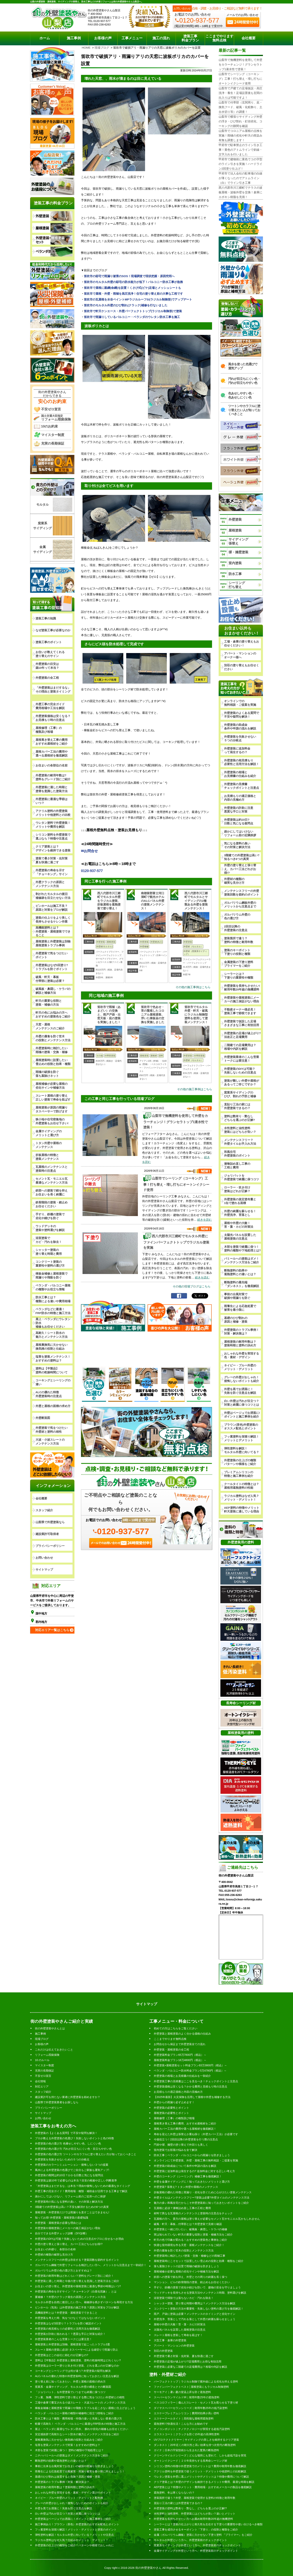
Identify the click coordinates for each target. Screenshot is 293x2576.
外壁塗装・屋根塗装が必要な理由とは (58, 2222)
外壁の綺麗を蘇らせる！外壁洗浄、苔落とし (240, 1213)
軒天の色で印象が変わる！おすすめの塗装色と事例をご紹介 (190, 2239)
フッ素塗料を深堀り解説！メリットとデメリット (241, 1438)
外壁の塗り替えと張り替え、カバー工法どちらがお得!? (69, 2244)
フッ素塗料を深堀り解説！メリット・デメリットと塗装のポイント (76, 2529)
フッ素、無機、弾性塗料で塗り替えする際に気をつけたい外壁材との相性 (80, 2397)
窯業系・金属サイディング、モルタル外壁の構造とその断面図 (73, 2386)
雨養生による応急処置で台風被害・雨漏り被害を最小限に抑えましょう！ (80, 2471)
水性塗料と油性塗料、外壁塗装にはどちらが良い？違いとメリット (194, 2513)
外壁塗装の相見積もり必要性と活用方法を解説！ (241, 762)
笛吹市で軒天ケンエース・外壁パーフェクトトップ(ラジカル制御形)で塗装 (133, 311)
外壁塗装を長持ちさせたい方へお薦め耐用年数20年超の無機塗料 (193, 2518)
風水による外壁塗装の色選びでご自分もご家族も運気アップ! (72, 2169)
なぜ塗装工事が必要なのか (53, 630)
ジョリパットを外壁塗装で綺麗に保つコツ (241, 1177)
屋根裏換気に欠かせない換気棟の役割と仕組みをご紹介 (69, 2439)
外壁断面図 (43, 1417)
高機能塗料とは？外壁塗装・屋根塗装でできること (53, 931)
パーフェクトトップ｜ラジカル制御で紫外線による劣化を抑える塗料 (196, 2381)
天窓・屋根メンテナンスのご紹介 (50, 1026)
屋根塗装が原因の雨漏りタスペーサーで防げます (52, 1109)
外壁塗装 (52, 216)
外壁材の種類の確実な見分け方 (234, 880)
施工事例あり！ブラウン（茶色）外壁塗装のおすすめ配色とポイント (77, 2524)
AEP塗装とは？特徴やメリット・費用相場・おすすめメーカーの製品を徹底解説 (203, 2487)
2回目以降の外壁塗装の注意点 (235, 928)
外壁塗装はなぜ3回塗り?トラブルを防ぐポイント (52, 967)
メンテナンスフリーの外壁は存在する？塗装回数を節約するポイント (77, 2259)
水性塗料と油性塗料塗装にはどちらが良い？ (240, 1130)
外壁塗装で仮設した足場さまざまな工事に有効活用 (241, 1023)
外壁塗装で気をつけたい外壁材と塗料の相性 (52, 1429)
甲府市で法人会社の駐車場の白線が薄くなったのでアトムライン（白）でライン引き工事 (240, 178)
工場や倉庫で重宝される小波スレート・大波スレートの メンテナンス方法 (80, 2402)
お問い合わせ (44, 1557)
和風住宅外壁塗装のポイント (237, 1153)
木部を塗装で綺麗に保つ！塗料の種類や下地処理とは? (242, 1248)
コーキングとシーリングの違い (53, 1382)
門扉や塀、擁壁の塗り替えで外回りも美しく (181, 2144)
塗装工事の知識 (46, 618)
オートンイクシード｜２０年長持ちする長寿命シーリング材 (190, 2460)
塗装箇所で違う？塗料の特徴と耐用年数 (238, 940)
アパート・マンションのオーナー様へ (240, 655)
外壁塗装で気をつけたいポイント (52, 955)
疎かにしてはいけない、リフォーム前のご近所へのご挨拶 (70, 2196)
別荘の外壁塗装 (163, 2350)
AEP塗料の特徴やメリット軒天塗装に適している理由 (241, 1509)
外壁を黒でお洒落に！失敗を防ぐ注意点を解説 (240, 1391)
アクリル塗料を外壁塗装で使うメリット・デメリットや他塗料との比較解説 (200, 2471)
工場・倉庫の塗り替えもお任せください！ (241, 643)
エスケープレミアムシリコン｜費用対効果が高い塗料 (186, 2413)
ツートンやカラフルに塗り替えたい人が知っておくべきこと (244, 410)
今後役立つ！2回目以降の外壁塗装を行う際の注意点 (186, 2139)
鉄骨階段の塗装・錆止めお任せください (52, 1204)
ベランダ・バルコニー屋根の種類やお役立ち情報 (53, 1287)
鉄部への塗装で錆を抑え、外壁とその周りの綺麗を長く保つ (190, 2276)
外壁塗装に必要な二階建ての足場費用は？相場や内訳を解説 (190, 2366)
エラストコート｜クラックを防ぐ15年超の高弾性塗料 (186, 2434)
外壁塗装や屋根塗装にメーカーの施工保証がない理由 (241, 999)
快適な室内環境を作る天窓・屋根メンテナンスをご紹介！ (189, 2245)
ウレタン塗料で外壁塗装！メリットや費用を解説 (53, 824)
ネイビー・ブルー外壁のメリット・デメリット (240, 1367)
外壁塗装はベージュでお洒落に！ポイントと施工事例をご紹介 (73, 2518)
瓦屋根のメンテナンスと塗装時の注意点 (52, 1168)
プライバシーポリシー (50, 1545)
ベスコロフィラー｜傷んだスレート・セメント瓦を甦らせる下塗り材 (196, 2402)
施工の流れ (161, 38)
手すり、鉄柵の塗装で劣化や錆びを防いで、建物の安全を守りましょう (197, 2287)
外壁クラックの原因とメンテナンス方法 (50, 884)
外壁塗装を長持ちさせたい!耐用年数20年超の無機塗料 (242, 987)
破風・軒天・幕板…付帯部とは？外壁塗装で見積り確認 (188, 2224)
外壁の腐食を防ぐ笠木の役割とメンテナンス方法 (53, 1038)
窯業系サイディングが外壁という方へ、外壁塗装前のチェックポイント (197, 2545)
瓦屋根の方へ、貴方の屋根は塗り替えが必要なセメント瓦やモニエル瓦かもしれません (207, 2218)
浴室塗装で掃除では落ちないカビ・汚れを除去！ (184, 2297)
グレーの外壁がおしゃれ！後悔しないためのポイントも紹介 (71, 2503)
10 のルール (42, 2060)
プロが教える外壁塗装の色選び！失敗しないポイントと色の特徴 (74, 2138)
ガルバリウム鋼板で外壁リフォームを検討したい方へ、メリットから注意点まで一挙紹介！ (90, 2265)
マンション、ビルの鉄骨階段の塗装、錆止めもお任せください (192, 2282)
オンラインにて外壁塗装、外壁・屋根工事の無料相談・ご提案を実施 (196, 2160)
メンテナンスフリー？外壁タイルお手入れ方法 (240, 1141)
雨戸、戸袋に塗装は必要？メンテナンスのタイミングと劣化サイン (194, 2313)
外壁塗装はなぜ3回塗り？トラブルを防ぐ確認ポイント (68, 2323)
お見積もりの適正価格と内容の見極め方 (240, 797)
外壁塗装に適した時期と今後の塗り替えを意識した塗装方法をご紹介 (77, 2281)
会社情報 (40, 2081)
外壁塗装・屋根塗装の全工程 (171, 2049)
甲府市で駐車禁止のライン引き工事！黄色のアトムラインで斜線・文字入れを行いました (240, 149)
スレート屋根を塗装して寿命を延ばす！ (178, 2335)
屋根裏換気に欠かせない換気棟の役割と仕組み (52, 1346)
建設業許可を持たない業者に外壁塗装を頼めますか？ (67, 2097)
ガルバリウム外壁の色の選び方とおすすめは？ (63, 2270)
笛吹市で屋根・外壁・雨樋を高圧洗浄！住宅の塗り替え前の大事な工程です (133, 293)
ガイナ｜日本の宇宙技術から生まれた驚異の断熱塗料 (186, 2450)
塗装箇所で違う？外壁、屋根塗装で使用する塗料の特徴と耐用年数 (194, 2497)
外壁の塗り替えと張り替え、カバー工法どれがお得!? (240, 869)
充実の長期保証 (44, 2070)
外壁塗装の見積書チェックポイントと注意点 (241, 786)
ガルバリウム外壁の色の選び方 (237, 916)
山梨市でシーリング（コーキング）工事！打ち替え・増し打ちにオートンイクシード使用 (176, 1184)
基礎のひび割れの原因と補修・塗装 (235, 1319)
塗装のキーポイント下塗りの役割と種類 (237, 952)
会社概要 (249, 38)
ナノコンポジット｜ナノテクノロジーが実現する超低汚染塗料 (192, 2429)
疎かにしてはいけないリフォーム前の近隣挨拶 (240, 833)
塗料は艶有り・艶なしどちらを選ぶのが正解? (239, 1118)
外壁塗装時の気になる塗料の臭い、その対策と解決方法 (69, 2201)
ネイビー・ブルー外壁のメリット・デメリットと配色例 (69, 2497)
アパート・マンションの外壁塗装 (174, 2345)
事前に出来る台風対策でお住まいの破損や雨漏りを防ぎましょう (74, 2466)
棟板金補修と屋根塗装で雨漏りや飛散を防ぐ (52, 1275)
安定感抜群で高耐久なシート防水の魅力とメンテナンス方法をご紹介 (77, 2434)
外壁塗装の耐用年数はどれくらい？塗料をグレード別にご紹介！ (74, 2275)
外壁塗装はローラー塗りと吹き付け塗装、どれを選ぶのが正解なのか (77, 2365)
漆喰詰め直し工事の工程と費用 (237, 1165)
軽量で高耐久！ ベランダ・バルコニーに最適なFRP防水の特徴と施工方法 (80, 2423)
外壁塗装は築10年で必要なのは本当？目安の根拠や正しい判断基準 (76, 2180)
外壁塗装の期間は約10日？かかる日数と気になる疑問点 (69, 2175)
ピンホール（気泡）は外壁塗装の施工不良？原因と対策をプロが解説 (77, 2307)
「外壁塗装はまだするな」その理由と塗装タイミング (53, 689)
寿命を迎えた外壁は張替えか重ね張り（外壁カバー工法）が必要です (196, 2134)
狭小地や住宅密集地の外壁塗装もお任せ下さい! (52, 1121)
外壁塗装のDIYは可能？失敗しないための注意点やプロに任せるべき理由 (79, 2238)
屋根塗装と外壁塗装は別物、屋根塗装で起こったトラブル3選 (72, 2344)
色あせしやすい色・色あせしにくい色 (241, 395)
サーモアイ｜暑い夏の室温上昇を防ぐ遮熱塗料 (182, 2392)
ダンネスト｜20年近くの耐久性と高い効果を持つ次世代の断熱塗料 (195, 2444)
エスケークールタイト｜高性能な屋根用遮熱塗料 (184, 2418)
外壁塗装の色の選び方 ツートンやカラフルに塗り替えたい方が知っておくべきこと (85, 2154)
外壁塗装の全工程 (47, 677)
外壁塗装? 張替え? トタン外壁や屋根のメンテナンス (186, 2186)
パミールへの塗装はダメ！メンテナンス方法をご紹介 (241, 1260)
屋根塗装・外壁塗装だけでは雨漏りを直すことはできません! (72, 2212)
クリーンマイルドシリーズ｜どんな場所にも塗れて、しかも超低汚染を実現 (200, 2455)
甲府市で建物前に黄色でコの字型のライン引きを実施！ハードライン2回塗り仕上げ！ (240, 164)
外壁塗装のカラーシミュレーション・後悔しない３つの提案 (71, 2164)
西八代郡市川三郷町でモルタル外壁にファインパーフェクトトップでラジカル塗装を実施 (176, 1241)
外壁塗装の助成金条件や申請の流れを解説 (240, 726)
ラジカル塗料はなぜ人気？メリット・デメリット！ (241, 1497)
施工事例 (74, 38)
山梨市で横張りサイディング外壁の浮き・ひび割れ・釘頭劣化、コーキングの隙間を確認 (240, 121)
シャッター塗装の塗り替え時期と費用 (49, 1251)
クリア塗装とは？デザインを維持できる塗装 (53, 848)
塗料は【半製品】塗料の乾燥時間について (52, 1370)
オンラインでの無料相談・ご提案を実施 (240, 703)
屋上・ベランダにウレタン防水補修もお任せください (53, 1323)
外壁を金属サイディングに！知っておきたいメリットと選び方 (192, 2181)
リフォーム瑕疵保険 (47, 2054)
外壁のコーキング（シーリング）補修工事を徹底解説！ (188, 2176)
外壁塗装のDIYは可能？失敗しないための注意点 (240, 1070)
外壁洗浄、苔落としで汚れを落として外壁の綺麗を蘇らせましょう (194, 2319)
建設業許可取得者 (47, 1534)
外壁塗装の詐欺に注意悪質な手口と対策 (238, 809)
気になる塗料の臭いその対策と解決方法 (237, 845)
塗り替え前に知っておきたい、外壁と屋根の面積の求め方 (70, 2381)
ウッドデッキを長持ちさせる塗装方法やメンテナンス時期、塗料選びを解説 (200, 2292)
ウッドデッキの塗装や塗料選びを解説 (50, 1228)
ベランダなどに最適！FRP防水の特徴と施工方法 (53, 1311)
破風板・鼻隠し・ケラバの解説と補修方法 (53, 990)
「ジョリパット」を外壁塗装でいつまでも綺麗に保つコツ (70, 2392)
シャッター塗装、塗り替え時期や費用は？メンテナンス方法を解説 (194, 2303)
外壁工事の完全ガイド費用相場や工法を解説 (50, 706)
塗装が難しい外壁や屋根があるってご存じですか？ (241, 1082)
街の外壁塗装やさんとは (50, 2028)
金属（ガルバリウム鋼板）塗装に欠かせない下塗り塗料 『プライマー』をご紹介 (203, 2534)
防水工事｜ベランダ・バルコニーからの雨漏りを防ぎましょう (192, 2155)
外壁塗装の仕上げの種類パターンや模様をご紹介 (240, 1462)
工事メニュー (132, 38)
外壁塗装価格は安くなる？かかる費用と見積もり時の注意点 (190, 2086)
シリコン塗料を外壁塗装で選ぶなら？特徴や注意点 (53, 836)
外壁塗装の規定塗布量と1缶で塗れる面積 (240, 1201)
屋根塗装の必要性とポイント (171, 2113)
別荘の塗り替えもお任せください (241, 667)
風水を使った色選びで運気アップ (242, 366)
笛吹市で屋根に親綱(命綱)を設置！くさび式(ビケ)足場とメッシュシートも (132, 287)
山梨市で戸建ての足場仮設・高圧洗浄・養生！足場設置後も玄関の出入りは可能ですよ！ (240, 93)
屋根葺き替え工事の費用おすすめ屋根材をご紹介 (52, 741)
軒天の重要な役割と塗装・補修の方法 (49, 1002)
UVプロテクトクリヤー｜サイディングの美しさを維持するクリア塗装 (196, 2439)
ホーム (44, 38)
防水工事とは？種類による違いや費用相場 (53, 1299)
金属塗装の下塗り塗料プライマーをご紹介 (238, 964)
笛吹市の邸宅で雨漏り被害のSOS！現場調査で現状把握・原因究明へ (129, 276)
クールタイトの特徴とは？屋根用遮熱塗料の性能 (241, 1485)
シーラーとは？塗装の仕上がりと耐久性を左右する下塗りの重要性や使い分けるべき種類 (208, 2524)
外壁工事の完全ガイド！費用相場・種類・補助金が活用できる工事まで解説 (81, 2191)
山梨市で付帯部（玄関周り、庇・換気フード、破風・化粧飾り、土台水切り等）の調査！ (240, 107)
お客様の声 (103, 38)
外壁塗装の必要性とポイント (171, 2107)
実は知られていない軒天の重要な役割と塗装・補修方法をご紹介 (193, 2234)
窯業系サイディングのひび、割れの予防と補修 (240, 1094)
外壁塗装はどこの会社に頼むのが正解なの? (61, 2355)
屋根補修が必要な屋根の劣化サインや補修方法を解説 (186, 2271)
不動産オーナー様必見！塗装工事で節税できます (240, 1011)
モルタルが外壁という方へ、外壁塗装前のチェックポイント (190, 2540)
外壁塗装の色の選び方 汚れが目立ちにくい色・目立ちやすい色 (73, 2148)
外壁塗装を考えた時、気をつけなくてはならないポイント (70, 2317)
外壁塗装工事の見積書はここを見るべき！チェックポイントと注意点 (196, 2081)
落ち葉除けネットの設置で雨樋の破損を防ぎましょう (186, 2266)
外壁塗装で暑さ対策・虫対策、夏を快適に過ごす (184, 2356)
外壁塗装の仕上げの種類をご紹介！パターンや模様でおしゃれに (74, 2545)
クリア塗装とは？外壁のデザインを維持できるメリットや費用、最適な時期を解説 (204, 2481)
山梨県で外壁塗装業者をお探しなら (56, 2102)
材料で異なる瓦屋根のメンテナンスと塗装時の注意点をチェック (193, 2213)
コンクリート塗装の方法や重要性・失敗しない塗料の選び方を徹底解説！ (198, 2308)
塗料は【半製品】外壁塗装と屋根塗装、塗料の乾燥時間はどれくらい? (78, 2360)
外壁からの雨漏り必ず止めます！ (174, 2102)
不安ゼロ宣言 (43, 2075)
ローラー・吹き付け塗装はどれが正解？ (237, 1189)
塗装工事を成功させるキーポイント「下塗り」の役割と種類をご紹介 (196, 2529)
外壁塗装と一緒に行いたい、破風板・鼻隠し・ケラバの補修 (190, 2229)
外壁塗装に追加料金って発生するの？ (237, 750)
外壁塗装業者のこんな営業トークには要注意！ (241, 1058)
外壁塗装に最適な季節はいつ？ (52, 801)
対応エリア (42, 2086)
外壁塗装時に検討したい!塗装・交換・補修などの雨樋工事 (189, 2255)
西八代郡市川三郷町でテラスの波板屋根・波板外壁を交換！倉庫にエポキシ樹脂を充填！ (240, 192)
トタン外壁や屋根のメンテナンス (49, 1145)
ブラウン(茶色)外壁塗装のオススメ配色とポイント (241, 1426)
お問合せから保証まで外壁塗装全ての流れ (179, 2044)
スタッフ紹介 (44, 1510)
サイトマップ (44, 1569)
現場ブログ (102, 47)
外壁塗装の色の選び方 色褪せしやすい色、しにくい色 (68, 2143)
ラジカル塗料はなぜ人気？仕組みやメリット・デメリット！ (71, 2540)
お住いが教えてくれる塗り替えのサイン (50, 654)
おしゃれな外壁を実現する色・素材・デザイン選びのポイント (73, 2492)
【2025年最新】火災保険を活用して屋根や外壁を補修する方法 (192, 2097)
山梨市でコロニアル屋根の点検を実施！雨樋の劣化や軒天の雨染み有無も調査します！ (240, 135)
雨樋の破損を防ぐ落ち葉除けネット (47, 1073)
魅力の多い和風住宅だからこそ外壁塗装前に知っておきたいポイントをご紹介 (201, 2202)
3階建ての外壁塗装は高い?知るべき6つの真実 (242, 857)
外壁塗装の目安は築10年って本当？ (47, 665)
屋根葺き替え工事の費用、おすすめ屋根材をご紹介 (185, 2123)
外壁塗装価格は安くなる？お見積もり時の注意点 (53, 717)
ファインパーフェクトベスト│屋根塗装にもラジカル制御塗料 (191, 2386)
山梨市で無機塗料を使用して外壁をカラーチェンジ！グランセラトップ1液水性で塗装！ (175, 1121)
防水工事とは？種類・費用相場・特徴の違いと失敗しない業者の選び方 (78, 2418)
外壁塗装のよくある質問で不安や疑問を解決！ (241, 714)
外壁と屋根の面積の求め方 (53, 1406)
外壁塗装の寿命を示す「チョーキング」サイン (52, 872)
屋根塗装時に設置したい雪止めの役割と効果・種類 (53, 1062)
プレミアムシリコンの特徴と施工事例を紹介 (238, 1474)
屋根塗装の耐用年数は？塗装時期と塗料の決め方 (240, 1343)
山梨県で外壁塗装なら (50, 1522)
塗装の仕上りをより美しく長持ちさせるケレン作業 (53, 919)
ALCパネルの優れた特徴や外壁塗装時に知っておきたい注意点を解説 (77, 2376)
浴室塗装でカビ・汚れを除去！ (49, 1239)
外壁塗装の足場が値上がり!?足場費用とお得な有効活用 (187, 2361)
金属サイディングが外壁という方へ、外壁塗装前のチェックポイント (196, 2550)
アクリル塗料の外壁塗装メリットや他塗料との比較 (53, 812)
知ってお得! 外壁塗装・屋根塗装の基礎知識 (61, 2217)
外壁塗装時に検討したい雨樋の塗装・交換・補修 (52, 1050)
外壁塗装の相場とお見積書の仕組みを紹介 (240, 774)
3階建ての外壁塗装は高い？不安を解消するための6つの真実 (72, 2206)
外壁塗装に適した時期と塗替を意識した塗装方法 (52, 789)
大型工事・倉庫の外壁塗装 (170, 2340)
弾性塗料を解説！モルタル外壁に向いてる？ (241, 1450)
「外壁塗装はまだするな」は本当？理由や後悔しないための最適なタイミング (82, 2185)
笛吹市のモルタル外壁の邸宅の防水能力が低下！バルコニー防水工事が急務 (133, 282)
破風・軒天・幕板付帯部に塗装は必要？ (50, 978)
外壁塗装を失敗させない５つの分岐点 (240, 738)
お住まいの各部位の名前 (52, 765)
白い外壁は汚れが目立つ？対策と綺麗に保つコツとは (241, 1402)
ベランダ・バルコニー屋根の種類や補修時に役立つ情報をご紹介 (74, 2413)
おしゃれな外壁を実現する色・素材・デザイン (241, 1355)
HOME (86, 47)
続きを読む (204, 1219)
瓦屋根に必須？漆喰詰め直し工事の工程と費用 (182, 2208)
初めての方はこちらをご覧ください (175, 2028)
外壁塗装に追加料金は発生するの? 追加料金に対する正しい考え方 (194, 2171)
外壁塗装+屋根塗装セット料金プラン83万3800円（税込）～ (190, 2065)
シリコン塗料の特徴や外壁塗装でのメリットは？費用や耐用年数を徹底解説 (200, 2466)
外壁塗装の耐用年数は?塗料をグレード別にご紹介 (53, 777)
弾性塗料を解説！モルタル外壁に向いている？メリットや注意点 (74, 2534)
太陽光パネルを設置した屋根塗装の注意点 (240, 1236)
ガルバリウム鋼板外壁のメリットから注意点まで (240, 904)
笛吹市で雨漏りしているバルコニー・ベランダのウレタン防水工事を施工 (132, 317)
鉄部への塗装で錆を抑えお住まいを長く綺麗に (52, 1192)
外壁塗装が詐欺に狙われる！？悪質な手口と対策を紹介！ (70, 2333)
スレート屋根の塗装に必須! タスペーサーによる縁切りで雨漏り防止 (76, 2349)
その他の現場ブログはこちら (191, 1286)
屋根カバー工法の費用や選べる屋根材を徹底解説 (52, 753)
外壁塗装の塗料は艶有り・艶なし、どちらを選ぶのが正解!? (190, 2508)
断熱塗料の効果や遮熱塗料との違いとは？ (240, 1272)
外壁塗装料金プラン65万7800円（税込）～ (180, 2054)
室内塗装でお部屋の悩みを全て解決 (175, 2149)
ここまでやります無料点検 (219, 38)
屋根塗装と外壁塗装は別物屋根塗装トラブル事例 (53, 943)
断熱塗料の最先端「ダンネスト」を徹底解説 (241, 1284)
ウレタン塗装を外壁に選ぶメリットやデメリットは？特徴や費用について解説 (201, 2476)
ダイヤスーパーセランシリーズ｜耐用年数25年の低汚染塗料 (191, 2408)
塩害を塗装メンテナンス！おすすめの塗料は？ (53, 1358)
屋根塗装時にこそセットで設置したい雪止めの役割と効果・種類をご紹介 (198, 2261)
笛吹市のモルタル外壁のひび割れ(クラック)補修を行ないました (125, 305)
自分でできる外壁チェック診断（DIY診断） (61, 2233)
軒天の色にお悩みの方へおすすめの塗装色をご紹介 (53, 1014)
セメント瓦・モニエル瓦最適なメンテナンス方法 (52, 1180)
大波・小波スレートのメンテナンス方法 (50, 1441)
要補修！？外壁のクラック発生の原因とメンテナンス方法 (70, 2296)
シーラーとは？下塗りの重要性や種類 (238, 975)
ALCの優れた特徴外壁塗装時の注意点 (49, 1394)
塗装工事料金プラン (190, 38)
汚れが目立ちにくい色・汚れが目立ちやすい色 (244, 380)
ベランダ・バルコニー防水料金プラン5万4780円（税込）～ (190, 2070)
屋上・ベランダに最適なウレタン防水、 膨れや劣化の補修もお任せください (81, 2429)
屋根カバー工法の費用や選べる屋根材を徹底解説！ (185, 2128)
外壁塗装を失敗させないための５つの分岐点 (62, 2159)
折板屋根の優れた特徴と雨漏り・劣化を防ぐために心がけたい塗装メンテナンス (203, 2192)
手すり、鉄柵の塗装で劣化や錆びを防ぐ (50, 1216)
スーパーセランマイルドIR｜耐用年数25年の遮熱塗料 (186, 2397)
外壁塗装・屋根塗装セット (52, 240)
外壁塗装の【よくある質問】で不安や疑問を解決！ (66, 2133)
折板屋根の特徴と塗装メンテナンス (47, 1156)
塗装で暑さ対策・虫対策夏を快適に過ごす (52, 860)
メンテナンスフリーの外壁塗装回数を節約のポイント (241, 892)
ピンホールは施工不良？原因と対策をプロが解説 (52, 907)
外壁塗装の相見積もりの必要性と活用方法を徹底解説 (67, 2328)
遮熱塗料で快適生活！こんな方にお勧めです (181, 2423)
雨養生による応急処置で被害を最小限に (240, 1308)
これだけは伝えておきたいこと (54, 2049)
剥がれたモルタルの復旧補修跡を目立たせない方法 (53, 895)
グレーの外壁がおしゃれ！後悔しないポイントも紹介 (241, 1379)
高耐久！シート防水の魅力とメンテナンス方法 (52, 1334)
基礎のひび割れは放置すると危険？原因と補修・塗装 (67, 2476)
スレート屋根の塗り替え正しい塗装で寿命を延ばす (53, 1097)
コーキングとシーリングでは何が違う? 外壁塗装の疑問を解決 (73, 2370)
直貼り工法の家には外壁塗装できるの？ (237, 1106)
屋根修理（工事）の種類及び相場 (49, 729)
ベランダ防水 (52, 252)
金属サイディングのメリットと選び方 (49, 1133)
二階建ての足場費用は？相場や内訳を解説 (240, 1047)
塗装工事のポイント (49, 642)
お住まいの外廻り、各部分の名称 (55, 2249)
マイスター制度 (44, 2065)
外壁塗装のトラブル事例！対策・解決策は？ (241, 1331)
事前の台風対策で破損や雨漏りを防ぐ (237, 1296)
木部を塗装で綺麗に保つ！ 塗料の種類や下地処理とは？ (69, 2450)
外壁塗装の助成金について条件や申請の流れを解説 (185, 2165)
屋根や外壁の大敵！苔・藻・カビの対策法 (238, 1224)
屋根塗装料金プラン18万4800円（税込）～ (180, 2060)
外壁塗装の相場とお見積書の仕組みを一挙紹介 (182, 2075)
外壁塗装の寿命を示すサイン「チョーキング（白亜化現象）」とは (76, 2291)
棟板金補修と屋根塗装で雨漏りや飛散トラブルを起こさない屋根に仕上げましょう (85, 2408)
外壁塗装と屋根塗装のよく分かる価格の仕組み (182, 2033)
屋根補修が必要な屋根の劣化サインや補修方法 (52, 1085)
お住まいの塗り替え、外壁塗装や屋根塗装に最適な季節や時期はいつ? (78, 2286)
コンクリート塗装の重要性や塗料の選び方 (50, 1263)
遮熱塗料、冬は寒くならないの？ (174, 2492)
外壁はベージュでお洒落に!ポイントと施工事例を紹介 (242, 1414)
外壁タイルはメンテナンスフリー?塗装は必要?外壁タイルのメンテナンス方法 (201, 2197)
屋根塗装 (52, 228)
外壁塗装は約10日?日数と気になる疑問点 (238, 821)
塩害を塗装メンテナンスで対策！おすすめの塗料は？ (67, 2444)
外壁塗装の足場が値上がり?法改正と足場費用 (242, 1035)
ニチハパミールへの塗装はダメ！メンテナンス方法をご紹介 (71, 2455)
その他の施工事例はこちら (193, 987)
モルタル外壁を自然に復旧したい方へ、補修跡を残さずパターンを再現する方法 (84, 2302)
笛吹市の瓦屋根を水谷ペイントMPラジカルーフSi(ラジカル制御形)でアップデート (138, 299)
